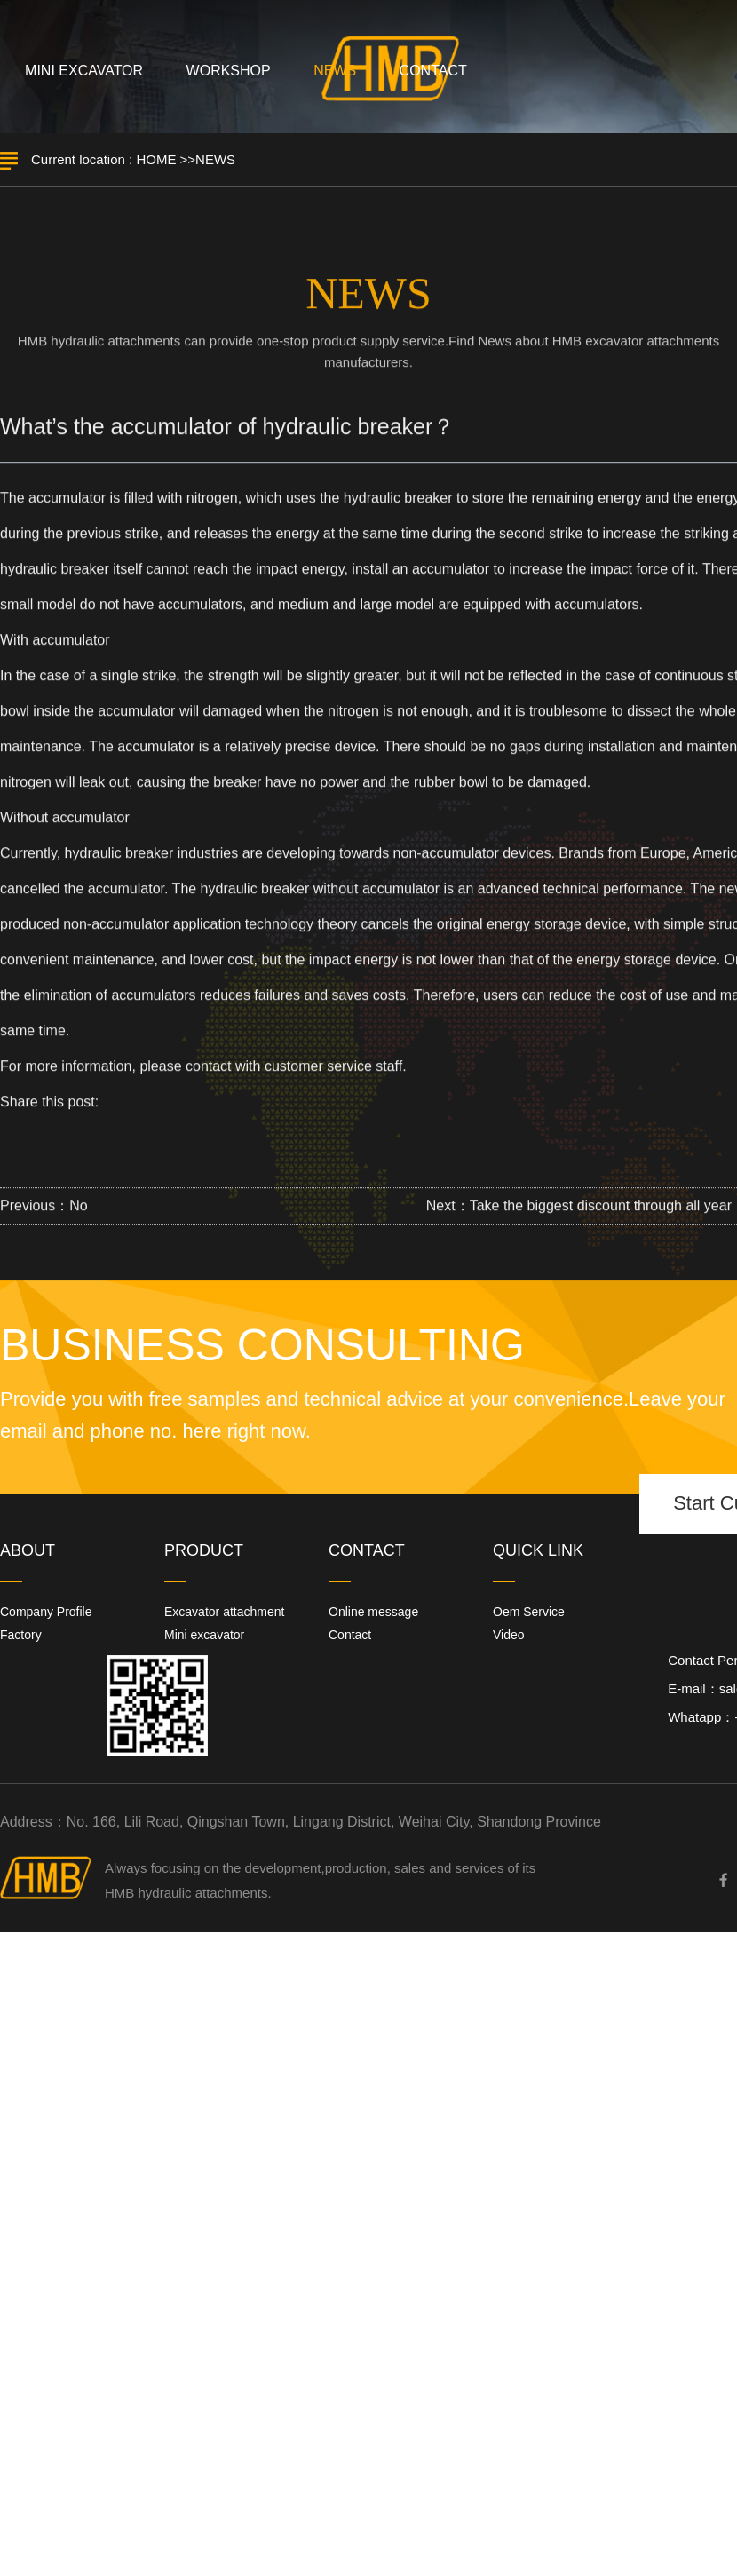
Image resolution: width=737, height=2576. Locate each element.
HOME (156, 159)
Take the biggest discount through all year (601, 1209)
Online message (373, 1612)
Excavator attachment (224, 1612)
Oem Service (529, 1612)
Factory (21, 1635)
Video (509, 1635)
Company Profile (46, 1612)
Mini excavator (204, 1635)
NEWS (215, 159)
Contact (350, 1635)
